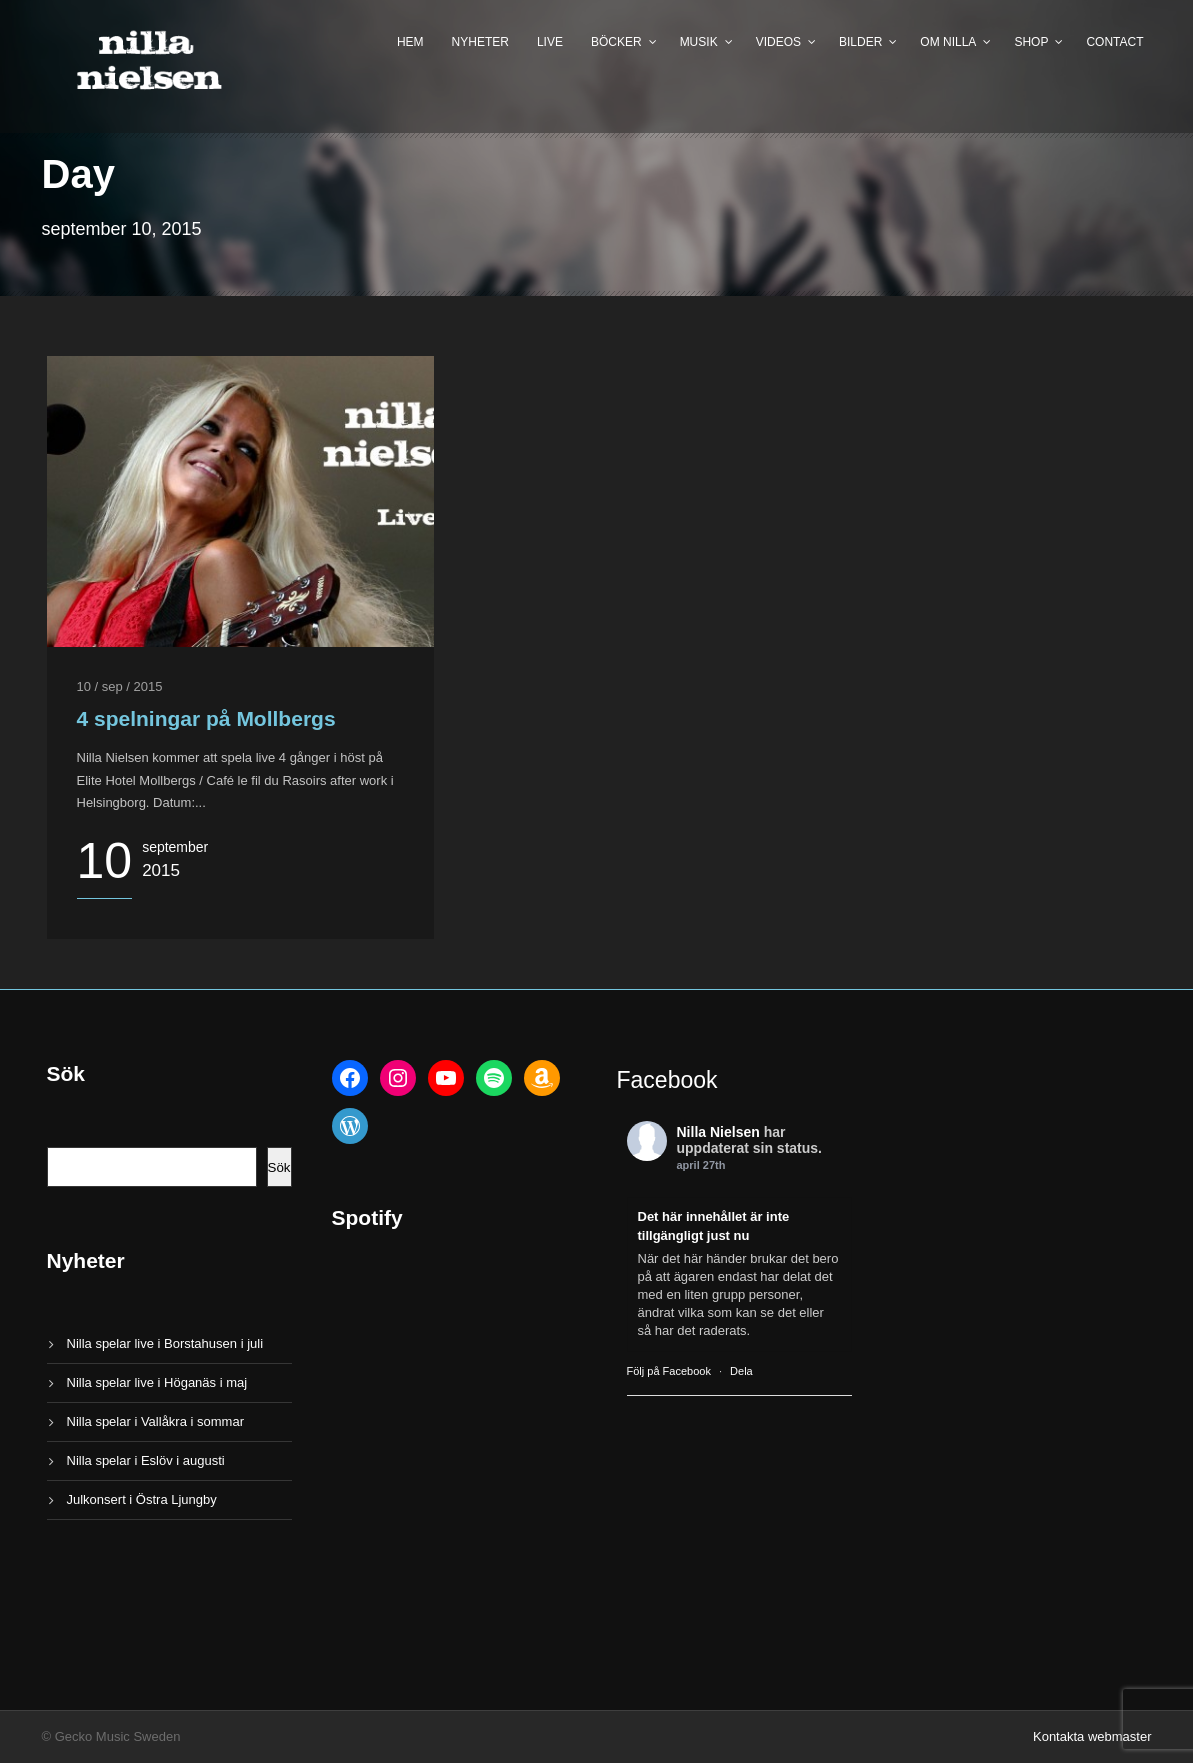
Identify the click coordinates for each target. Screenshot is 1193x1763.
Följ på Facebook (669, 1371)
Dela (741, 1371)
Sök (279, 1167)
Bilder (860, 42)
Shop (1031, 42)
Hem (410, 42)
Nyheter (480, 42)
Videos (778, 42)
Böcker (616, 42)
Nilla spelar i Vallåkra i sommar (155, 1421)
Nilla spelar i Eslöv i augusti (146, 1460)
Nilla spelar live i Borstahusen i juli (165, 1343)
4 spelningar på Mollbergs (206, 718)
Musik (699, 42)
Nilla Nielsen (718, 1132)
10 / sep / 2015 (120, 686)
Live (550, 42)
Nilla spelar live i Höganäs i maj (157, 1382)
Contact (1114, 42)
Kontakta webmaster (1092, 1736)
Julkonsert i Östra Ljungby (142, 1499)
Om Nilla (948, 42)
